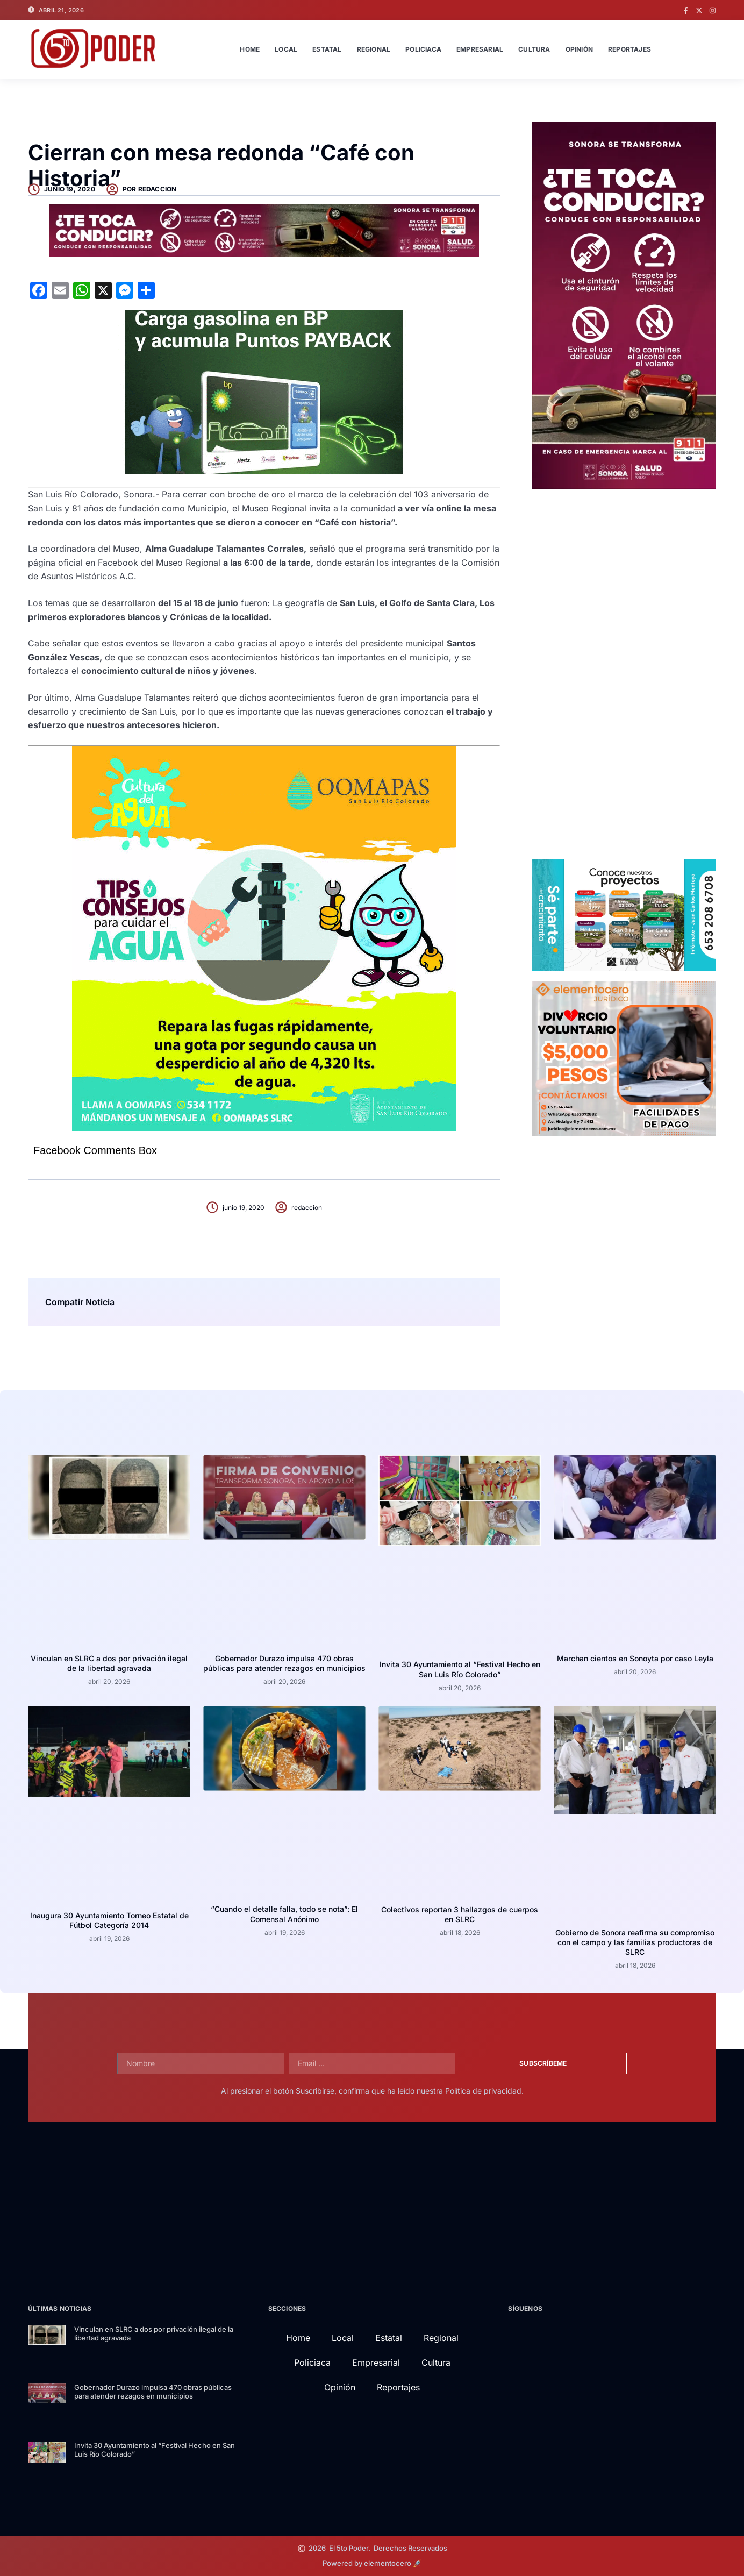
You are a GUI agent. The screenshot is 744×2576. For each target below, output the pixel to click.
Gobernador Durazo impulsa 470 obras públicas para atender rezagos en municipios (284, 1663)
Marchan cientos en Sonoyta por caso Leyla (635, 1658)
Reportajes (629, 49)
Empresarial (479, 49)
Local (286, 49)
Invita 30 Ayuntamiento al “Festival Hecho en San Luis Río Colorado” (460, 1669)
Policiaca (423, 49)
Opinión (579, 49)
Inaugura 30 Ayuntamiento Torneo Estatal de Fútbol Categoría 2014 (109, 1920)
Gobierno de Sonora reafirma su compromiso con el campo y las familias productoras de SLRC (634, 1942)
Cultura (534, 49)
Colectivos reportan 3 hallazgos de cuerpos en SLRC (459, 1914)
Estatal (326, 49)
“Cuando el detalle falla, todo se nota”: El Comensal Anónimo (284, 1913)
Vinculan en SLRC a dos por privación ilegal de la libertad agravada (109, 1663)
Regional (374, 49)
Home (250, 49)
